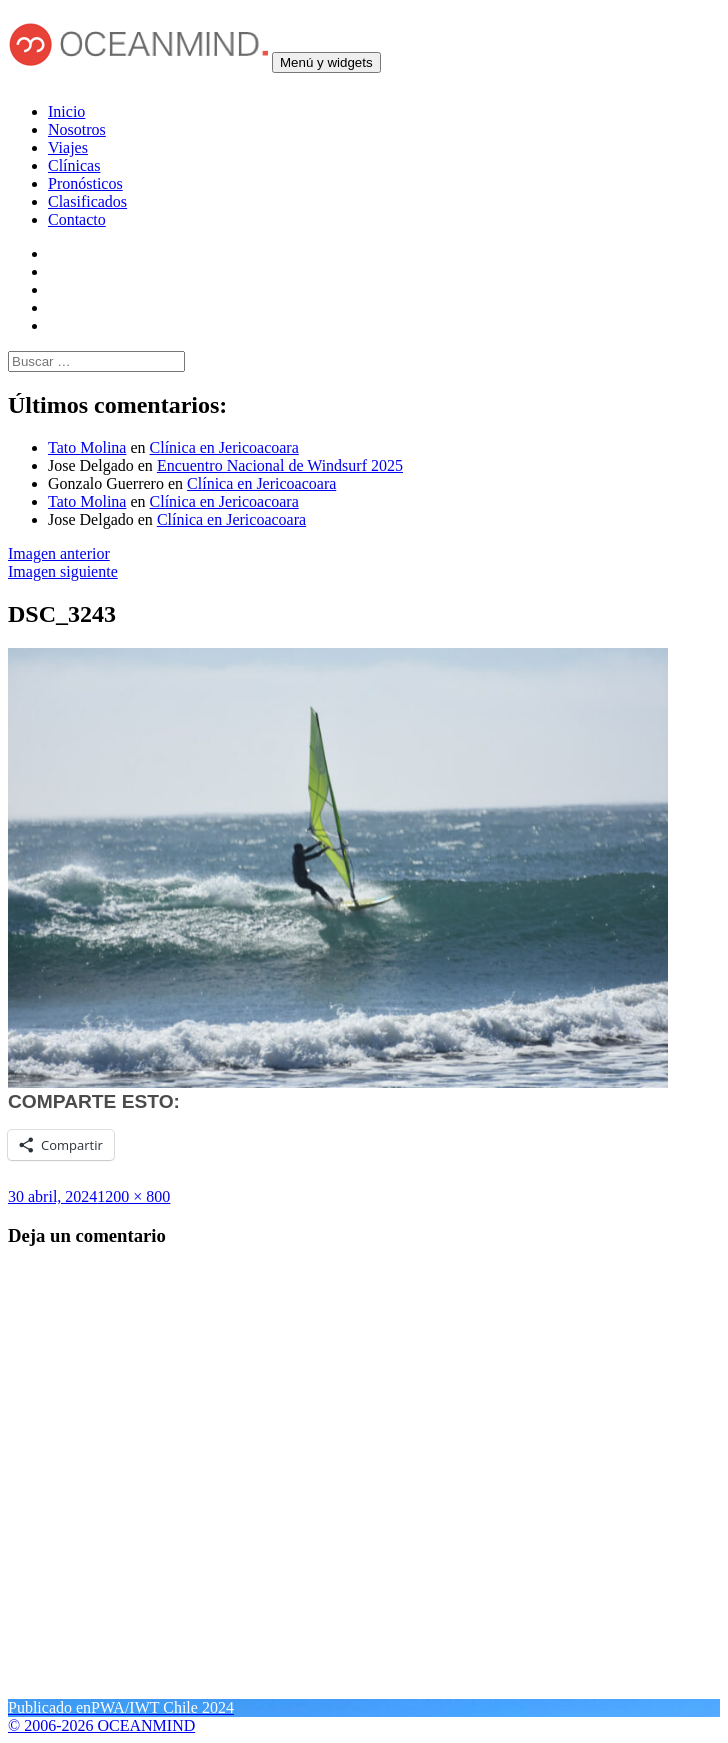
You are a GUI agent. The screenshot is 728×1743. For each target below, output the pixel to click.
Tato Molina (87, 447)
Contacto (77, 219)
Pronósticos (85, 183)
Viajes (68, 147)
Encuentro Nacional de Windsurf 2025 (280, 465)
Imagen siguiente (63, 571)
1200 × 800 (133, 1196)
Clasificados (87, 201)
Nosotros (77, 129)
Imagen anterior (59, 553)
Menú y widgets (326, 62)
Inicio (66, 111)
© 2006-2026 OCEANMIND (101, 1725)
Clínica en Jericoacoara (224, 447)
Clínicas (74, 165)
